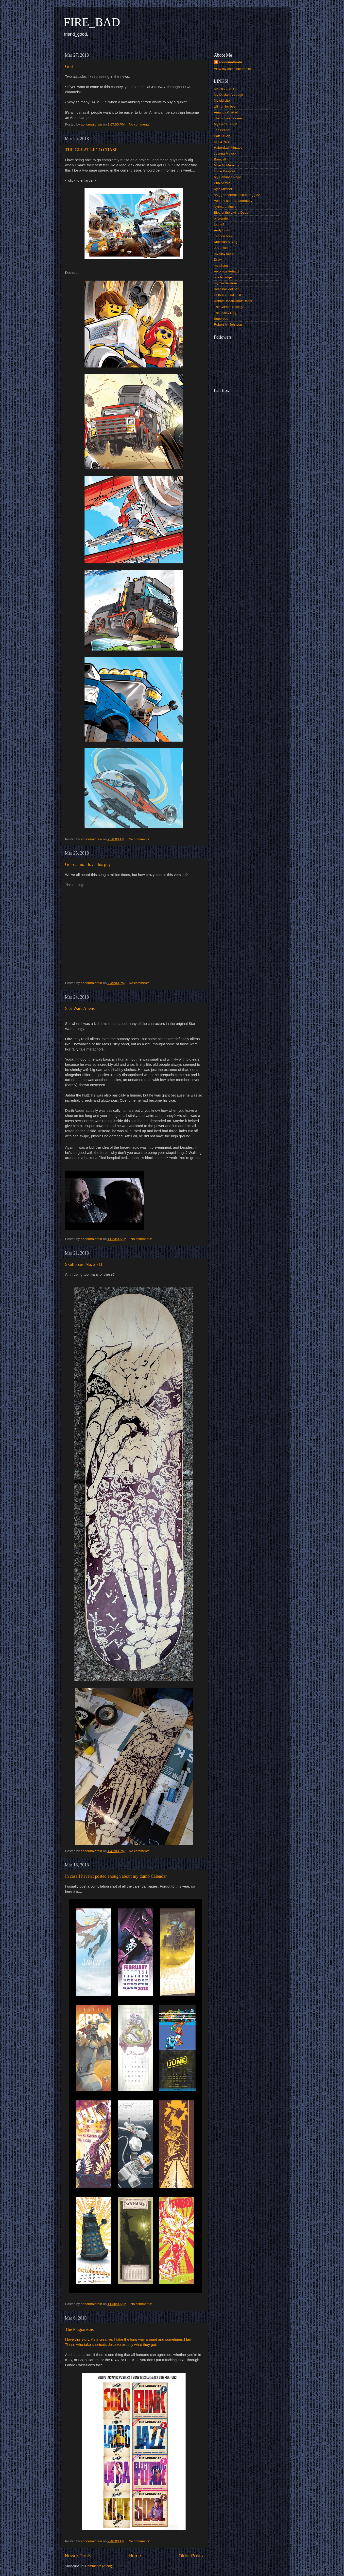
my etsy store (224, 253)
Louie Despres (224, 171)
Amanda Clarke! (226, 112)
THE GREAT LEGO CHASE (91, 149)
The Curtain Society (228, 307)
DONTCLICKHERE (228, 295)
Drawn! (219, 259)
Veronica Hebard (226, 271)
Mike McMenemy (226, 165)
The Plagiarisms (79, 2329)
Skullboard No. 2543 (83, 1264)
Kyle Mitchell (223, 189)
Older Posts (190, 2555)
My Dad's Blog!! (225, 124)
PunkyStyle (222, 183)
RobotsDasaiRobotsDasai (233, 301)
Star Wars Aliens (80, 1008)
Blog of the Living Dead (231, 212)
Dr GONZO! (222, 142)
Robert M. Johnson (228, 324)
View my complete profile (232, 69)
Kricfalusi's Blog (225, 242)
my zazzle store (225, 283)
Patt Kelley (222, 136)
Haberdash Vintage (228, 147)
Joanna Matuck (225, 153)
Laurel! (219, 224)
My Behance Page (227, 177)
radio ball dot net (226, 289)
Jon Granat (222, 130)
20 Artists (221, 248)
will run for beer (225, 106)
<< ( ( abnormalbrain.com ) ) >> (237, 195)
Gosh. (70, 66)
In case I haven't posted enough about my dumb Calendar (116, 1876)
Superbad (221, 318)
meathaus (221, 265)
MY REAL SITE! (226, 89)
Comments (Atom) (98, 2566)
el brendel (221, 218)
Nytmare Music (225, 206)
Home (135, 2555)
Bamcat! (220, 159)
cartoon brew (223, 236)
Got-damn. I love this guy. (88, 864)
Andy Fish (221, 230)
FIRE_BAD (92, 22)
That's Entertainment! (229, 118)
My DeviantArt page (228, 94)
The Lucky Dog (225, 313)
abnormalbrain (230, 62)
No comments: (140, 124)
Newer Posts (78, 2555)
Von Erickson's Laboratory (233, 201)
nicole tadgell (223, 277)
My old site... (223, 100)
